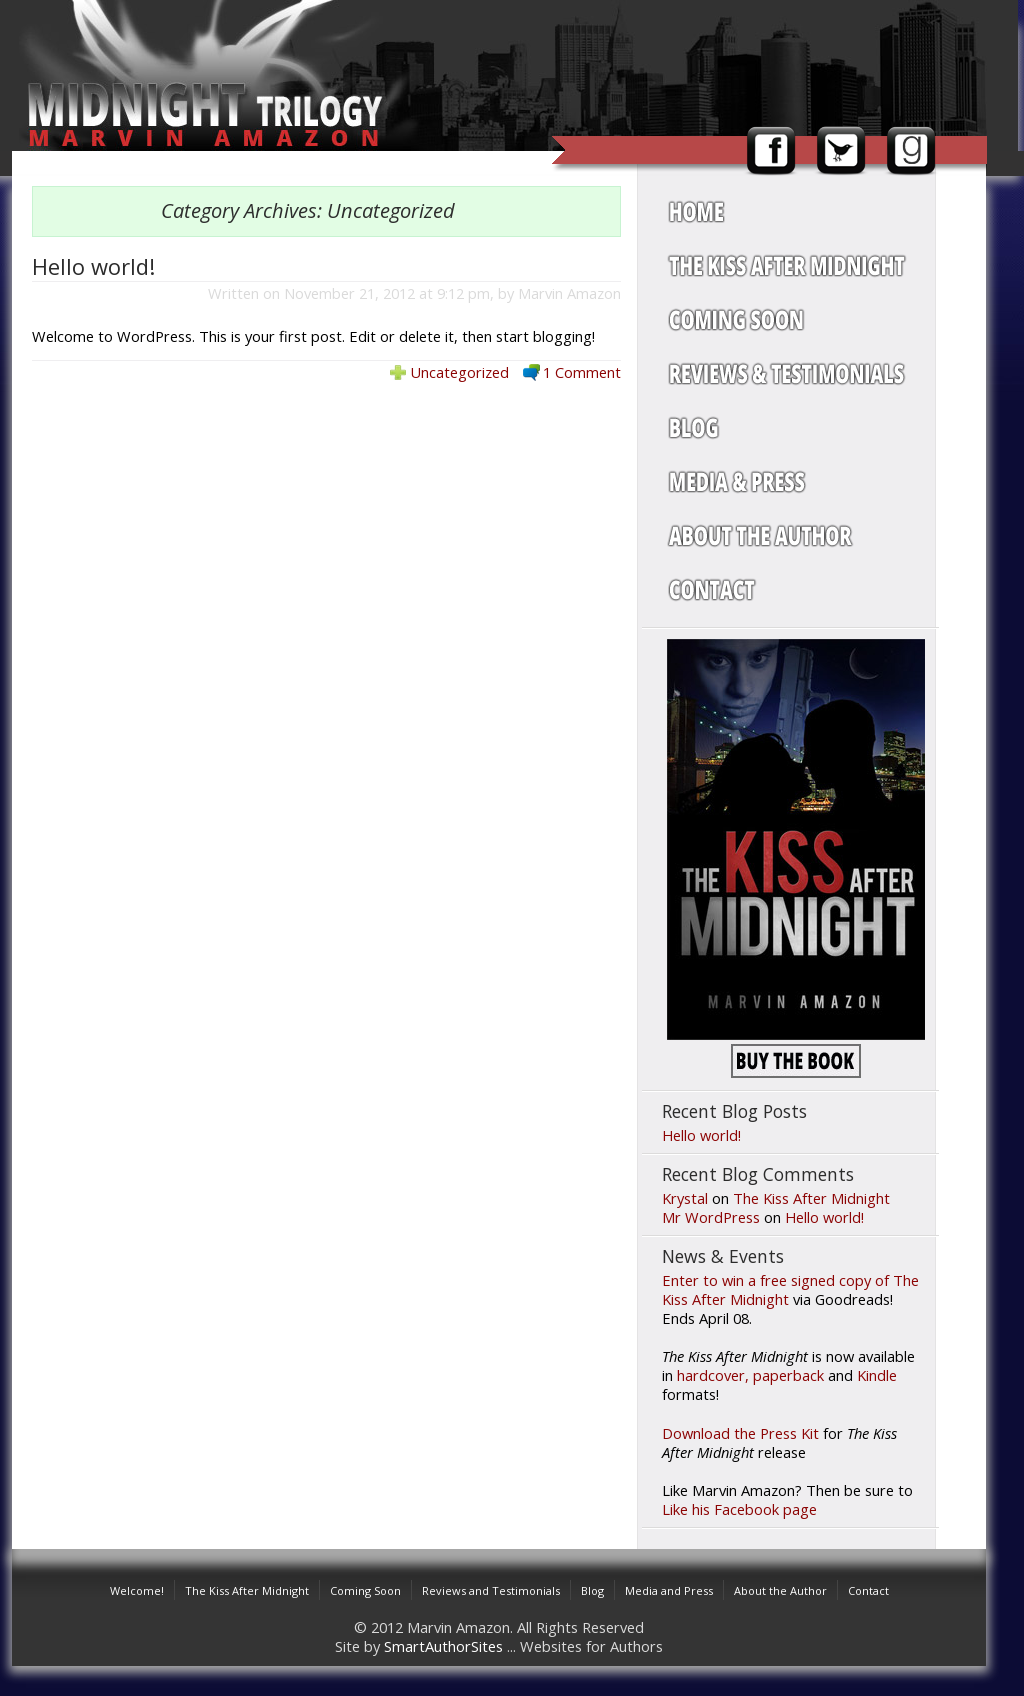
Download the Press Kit (740, 1433)
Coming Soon (365, 1590)
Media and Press (669, 1590)
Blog (592, 1590)
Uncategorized (459, 372)
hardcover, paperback (750, 1375)
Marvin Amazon (569, 293)
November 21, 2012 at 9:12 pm (387, 293)
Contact (868, 1590)
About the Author (780, 1590)
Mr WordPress (711, 1217)
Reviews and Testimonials (491, 1590)
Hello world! (93, 266)
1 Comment (582, 372)
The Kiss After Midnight (811, 1198)
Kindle (877, 1375)
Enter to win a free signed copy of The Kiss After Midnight (790, 1289)
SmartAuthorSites (443, 1646)
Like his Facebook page (739, 1509)
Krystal (685, 1198)
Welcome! (137, 1590)
